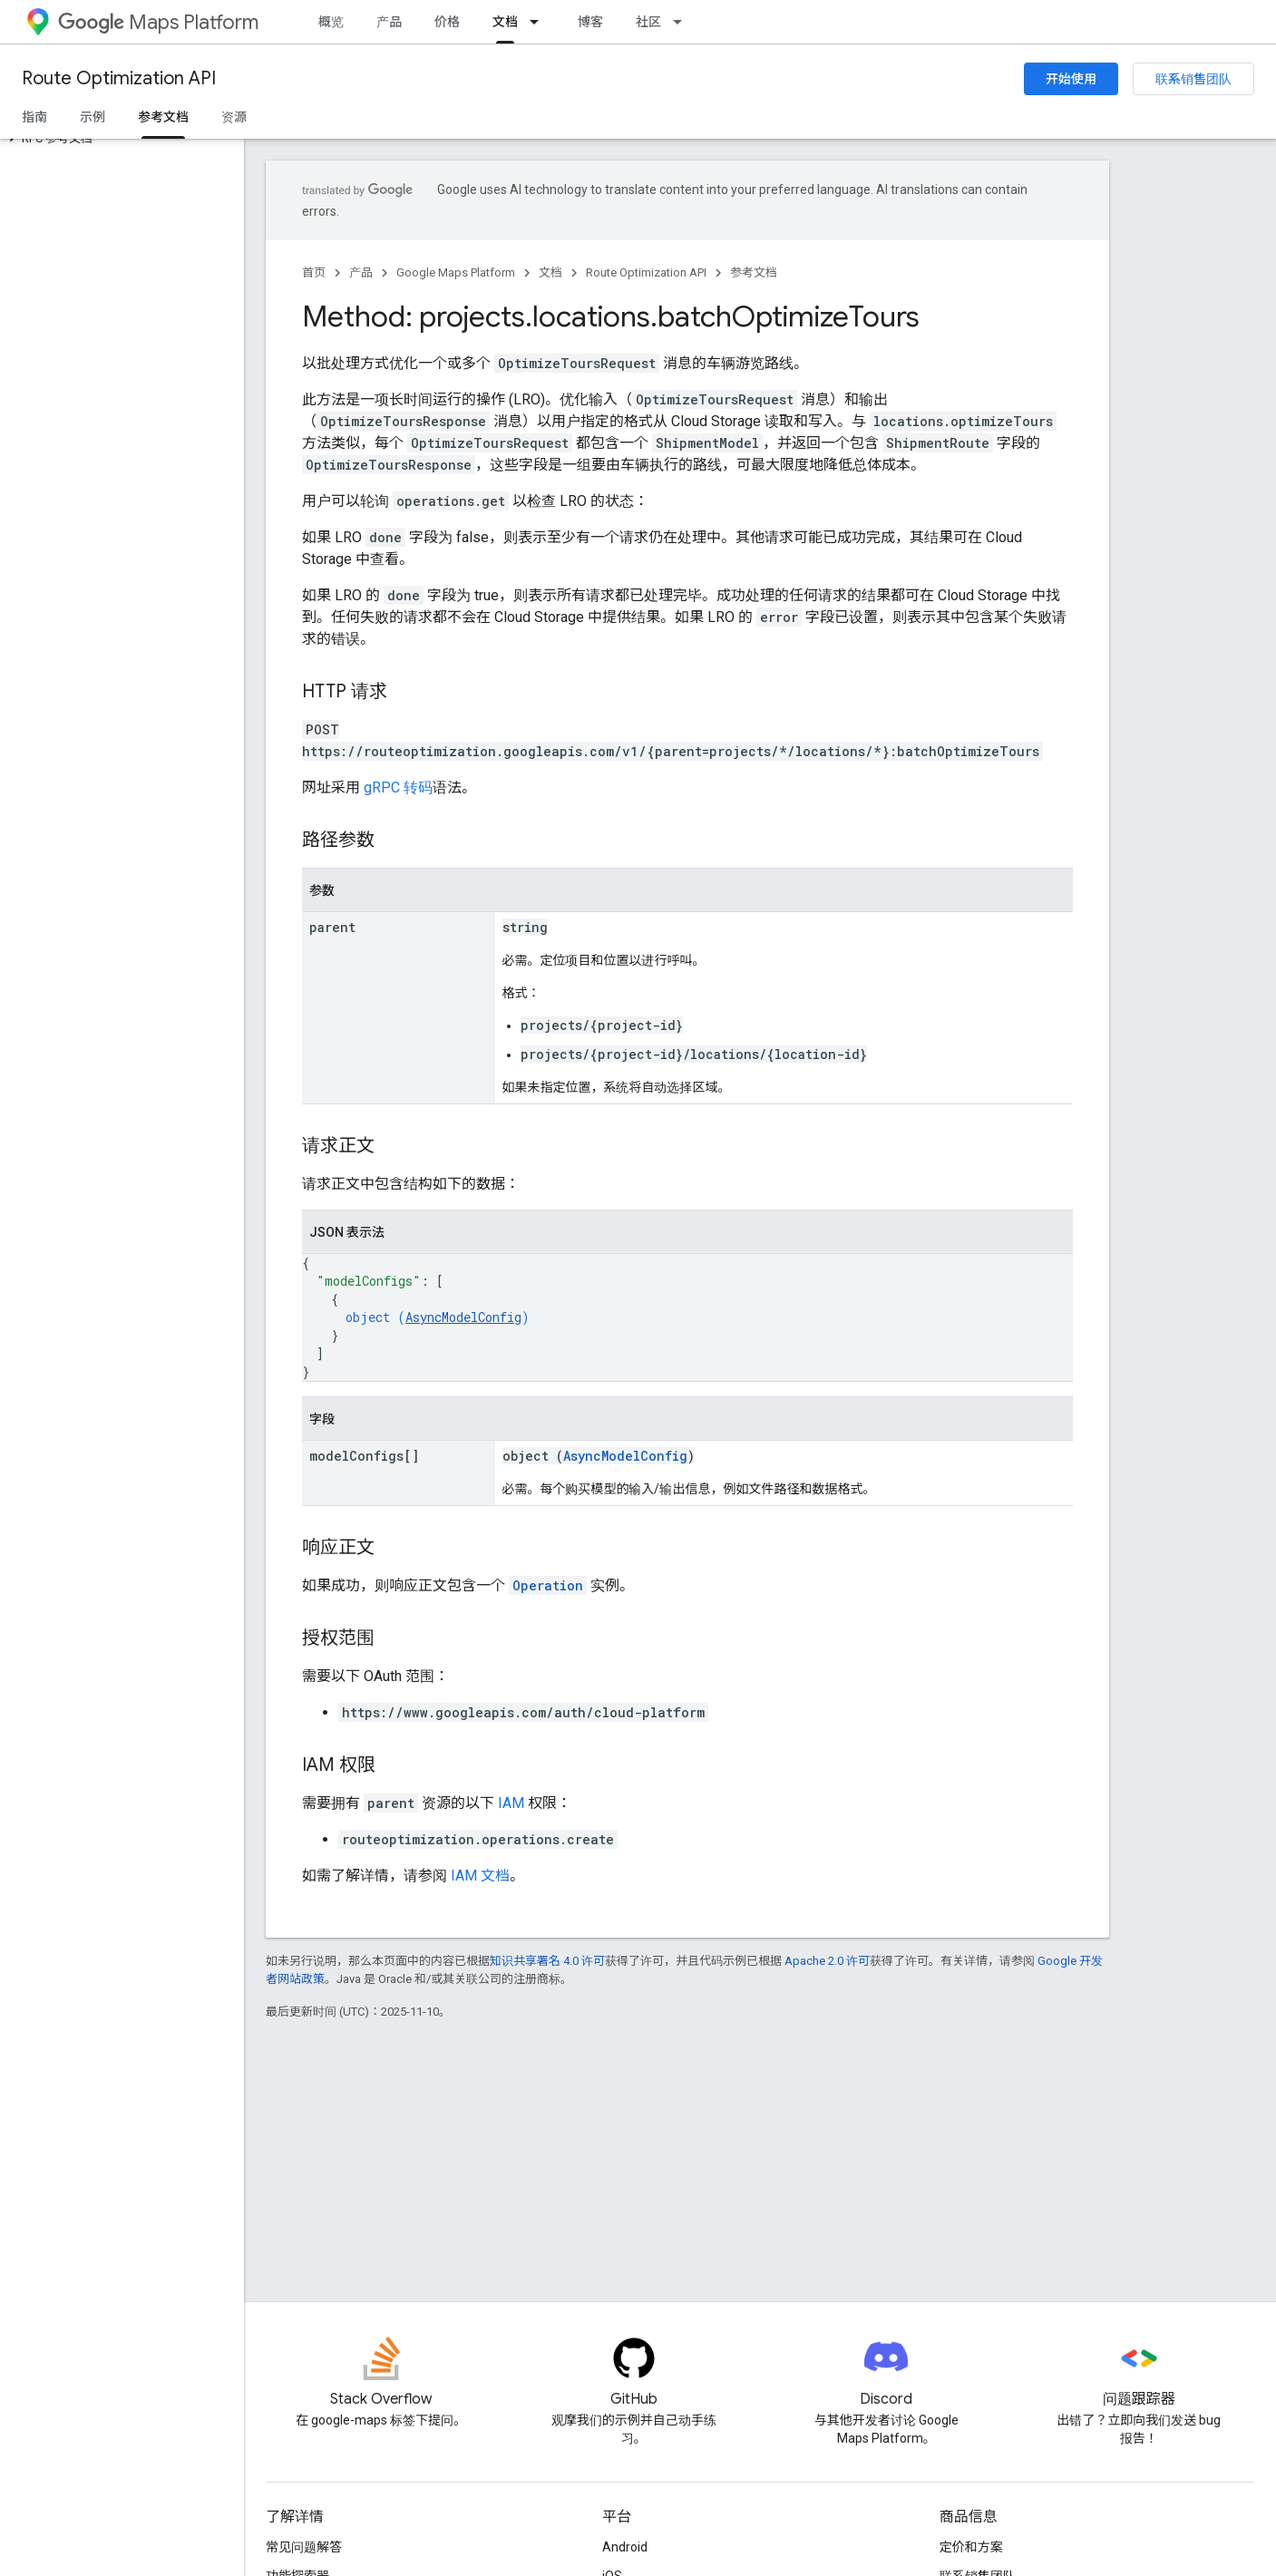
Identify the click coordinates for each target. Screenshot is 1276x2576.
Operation (547, 1585)
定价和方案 (971, 2547)
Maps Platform (158, 22)
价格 (447, 22)
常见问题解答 (304, 2547)
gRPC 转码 (398, 787)
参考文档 (753, 272)
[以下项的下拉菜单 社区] (683, 22)
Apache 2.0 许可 (827, 1961)
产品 (389, 22)
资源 (234, 117)
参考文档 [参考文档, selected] (163, 117)
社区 (648, 22)
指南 (34, 117)
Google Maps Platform (455, 272)
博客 (590, 22)
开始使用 (1071, 79)
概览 (331, 22)
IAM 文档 (480, 1875)
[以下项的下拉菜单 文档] (539, 22)
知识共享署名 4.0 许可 (547, 1961)
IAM (511, 1803)
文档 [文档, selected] (505, 22)
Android (625, 2547)
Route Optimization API (119, 78)
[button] (118, 139)
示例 (92, 117)
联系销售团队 (1193, 79)
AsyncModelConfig (463, 1317)
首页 (314, 272)
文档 (550, 272)
